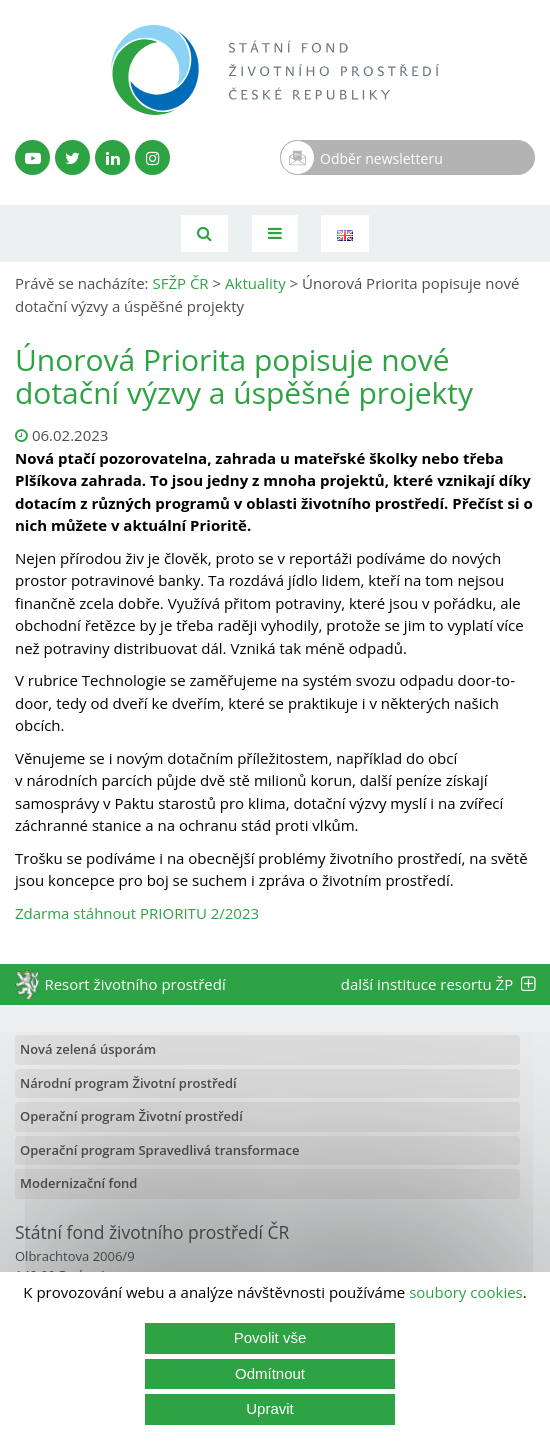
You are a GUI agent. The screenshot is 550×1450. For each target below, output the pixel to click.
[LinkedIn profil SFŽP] (112, 157)
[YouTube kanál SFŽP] (32, 157)
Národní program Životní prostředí (128, 1083)
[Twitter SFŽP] (72, 157)
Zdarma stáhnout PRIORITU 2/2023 (137, 913)
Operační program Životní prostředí (131, 1116)
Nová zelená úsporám (88, 1049)
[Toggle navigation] (275, 233)
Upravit (270, 1408)
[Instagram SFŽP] (152, 157)
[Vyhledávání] (204, 233)
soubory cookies (466, 1292)
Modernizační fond (78, 1183)
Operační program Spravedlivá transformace (160, 1150)
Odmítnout (270, 1373)
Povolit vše (270, 1337)
